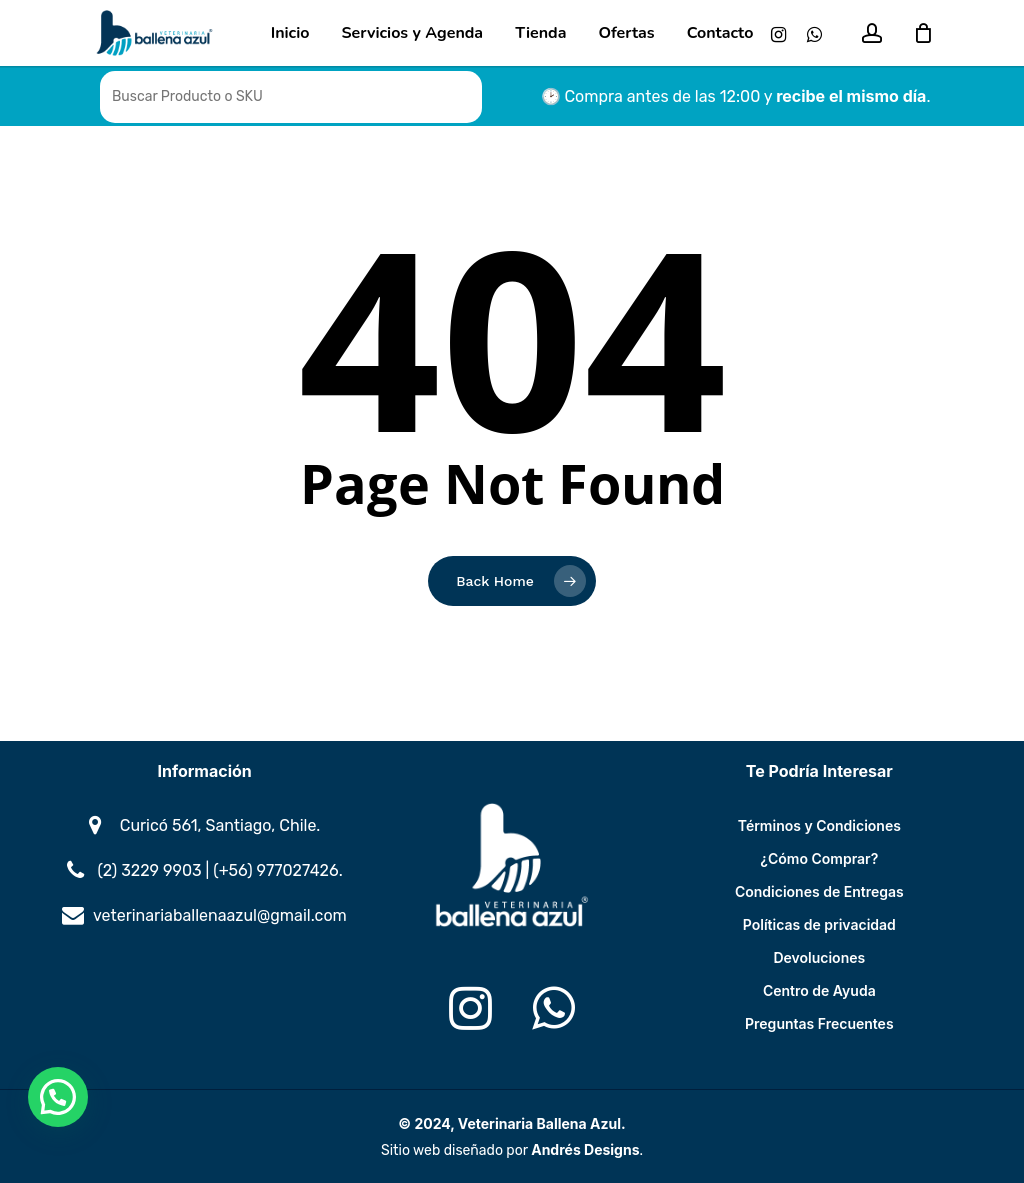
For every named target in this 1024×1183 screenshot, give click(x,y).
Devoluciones (819, 957)
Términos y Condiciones (819, 825)
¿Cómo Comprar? (819, 858)
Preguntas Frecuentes (819, 1023)
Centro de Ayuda (819, 990)
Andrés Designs (585, 1149)
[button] (58, 1097)
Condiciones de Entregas (819, 891)
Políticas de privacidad (819, 924)
